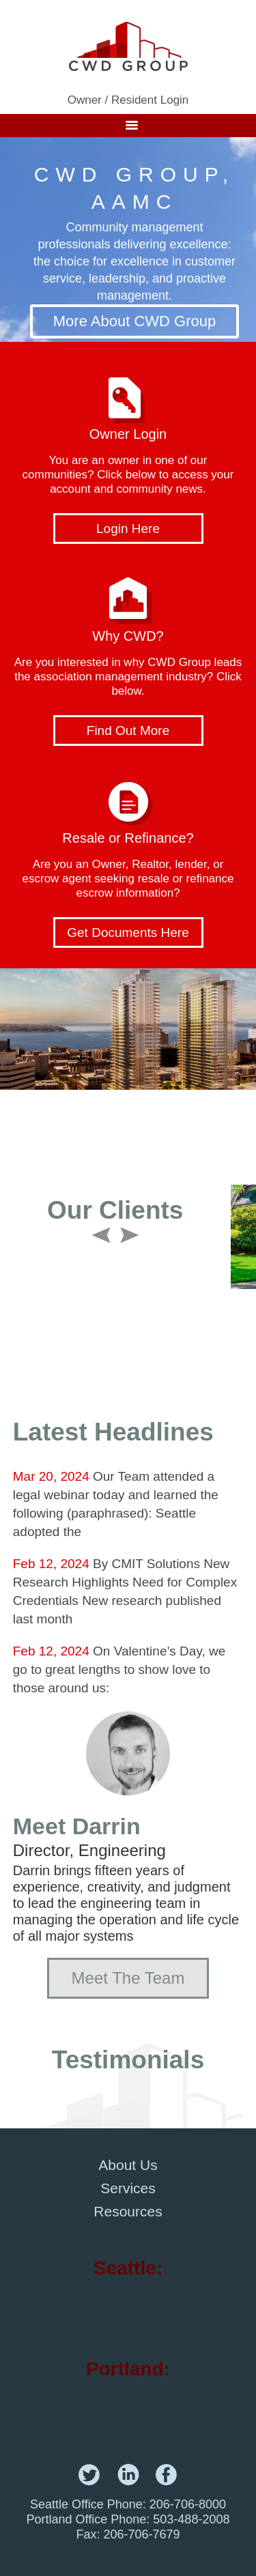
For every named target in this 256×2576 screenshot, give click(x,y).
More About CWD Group (134, 321)
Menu (128, 125)
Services (128, 2188)
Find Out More (128, 730)
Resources (128, 2211)
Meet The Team (128, 1978)
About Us (127, 2165)
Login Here (128, 528)
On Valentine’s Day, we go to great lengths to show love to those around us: (119, 1669)
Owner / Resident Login (128, 99)
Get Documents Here (127, 932)
